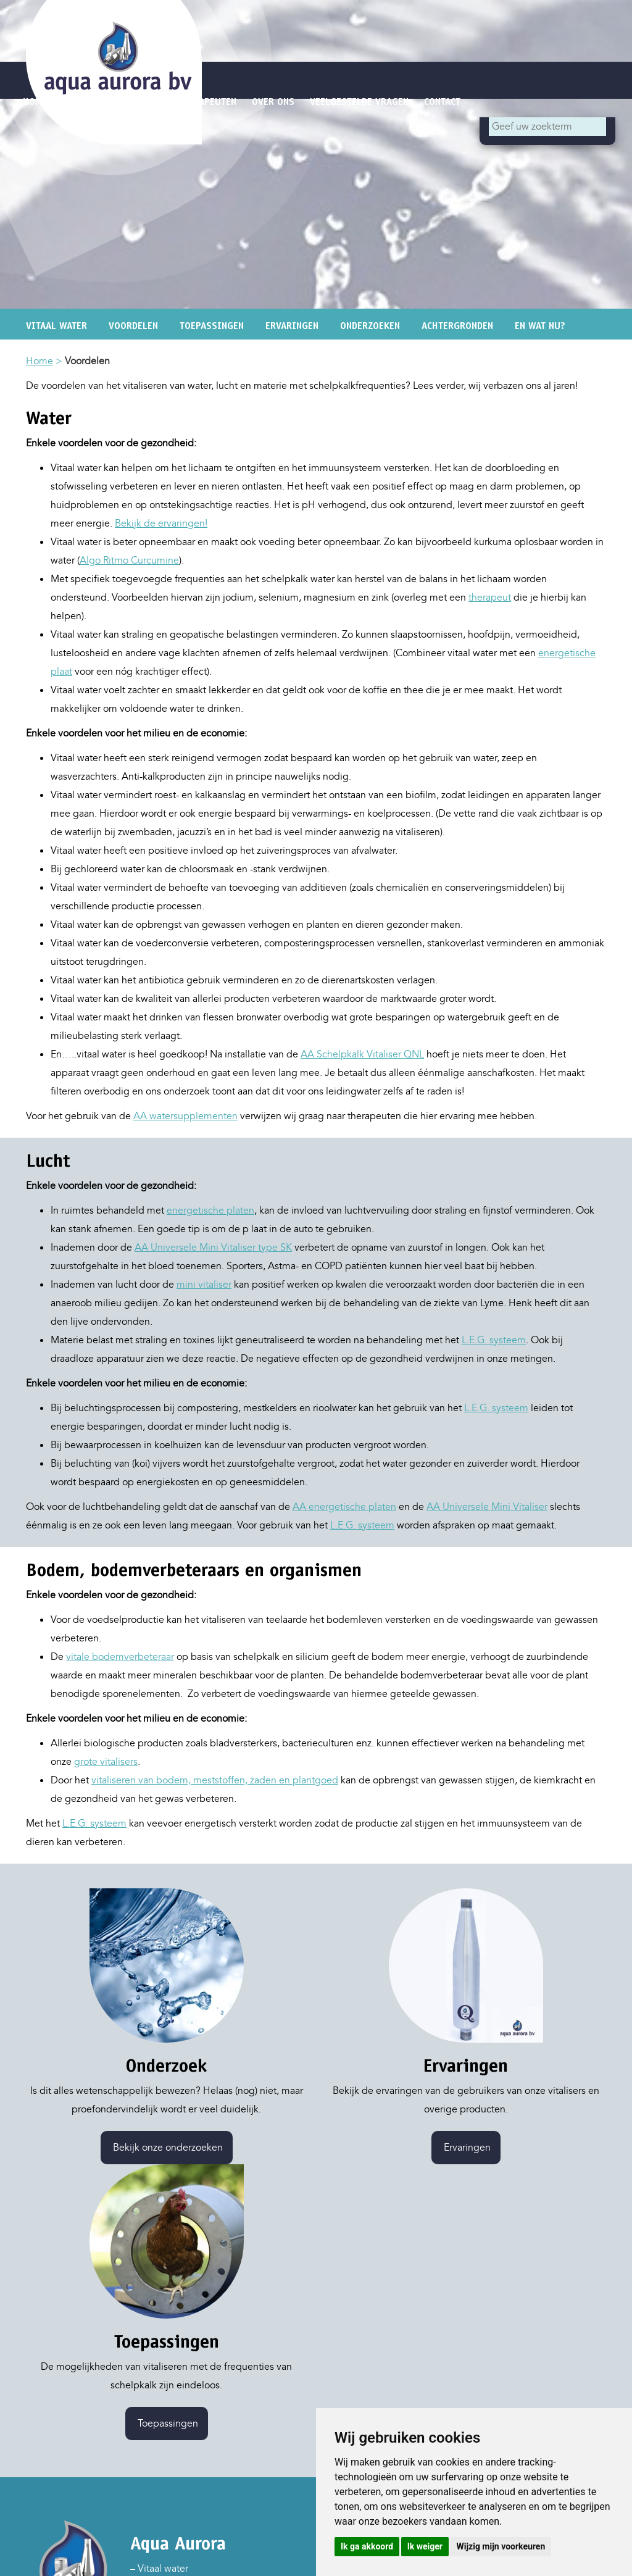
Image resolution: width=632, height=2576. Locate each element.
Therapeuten (206, 101)
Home (39, 361)
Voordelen (133, 325)
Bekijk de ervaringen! (161, 523)
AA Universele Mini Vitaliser (486, 1507)
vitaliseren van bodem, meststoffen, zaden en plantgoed (214, 1780)
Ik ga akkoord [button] (367, 2546)
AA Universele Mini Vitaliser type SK (213, 1247)
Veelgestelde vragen (359, 101)
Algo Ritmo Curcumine (129, 560)
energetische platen (210, 1210)
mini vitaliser (204, 1284)
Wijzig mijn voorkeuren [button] (500, 2546)
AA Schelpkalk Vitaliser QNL (362, 1054)
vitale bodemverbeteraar (120, 1657)
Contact (442, 101)
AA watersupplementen (185, 1116)
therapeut (489, 597)
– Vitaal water (159, 2568)
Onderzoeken (370, 325)
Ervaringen (291, 325)
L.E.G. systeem (494, 1340)
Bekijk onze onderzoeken (166, 2147)
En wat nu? (540, 325)
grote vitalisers (106, 1762)
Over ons (273, 101)
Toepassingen (212, 325)
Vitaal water (56, 325)
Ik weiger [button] (425, 2546)
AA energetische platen (344, 1507)
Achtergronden (457, 325)
